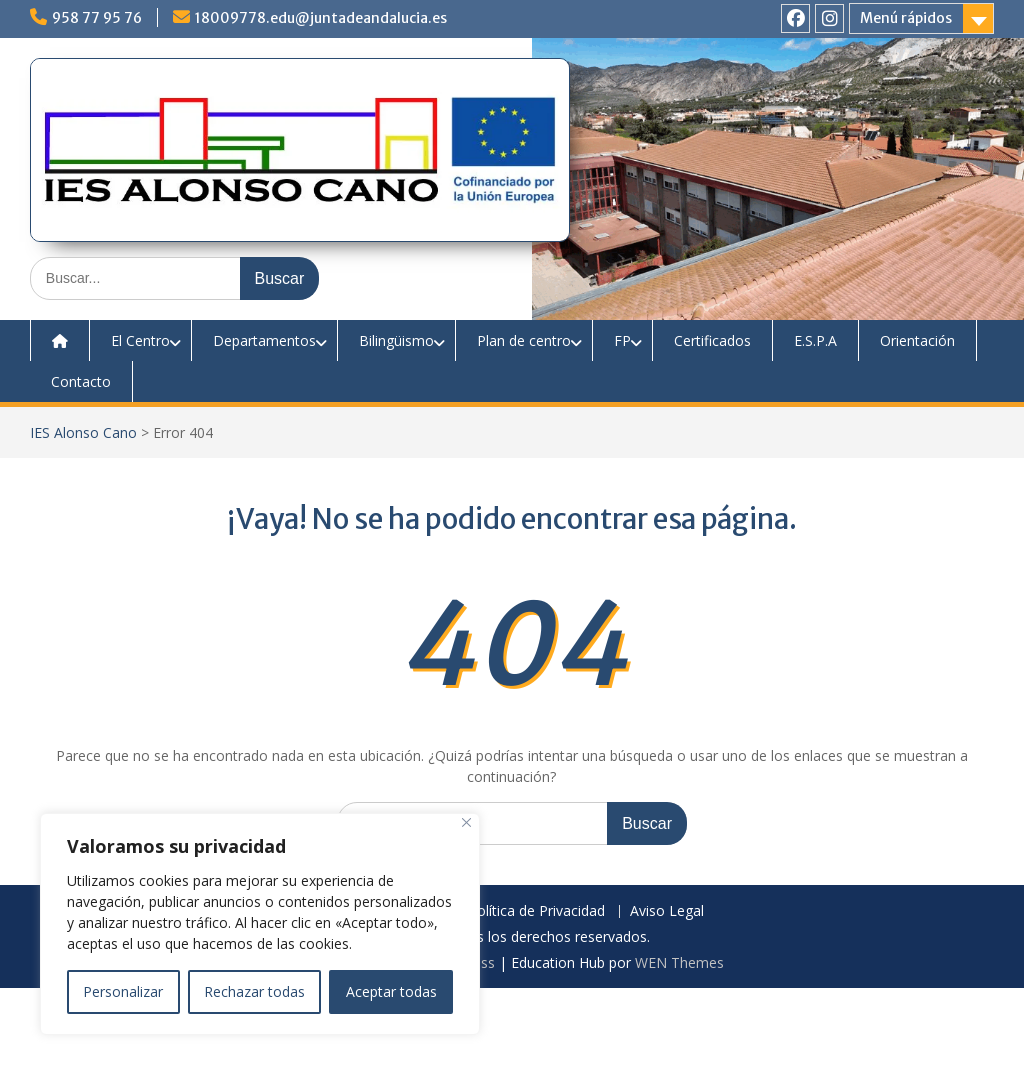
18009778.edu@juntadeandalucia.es (321, 18)
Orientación (917, 340)
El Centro (140, 340)
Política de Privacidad (536, 911)
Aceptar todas (391, 991)
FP (622, 340)
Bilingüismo (396, 340)
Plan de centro (524, 340)
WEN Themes (679, 962)
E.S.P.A (815, 340)
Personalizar (123, 991)
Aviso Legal (667, 911)
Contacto (81, 381)
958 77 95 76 (97, 18)
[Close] (466, 822)
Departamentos (264, 340)
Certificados (712, 340)
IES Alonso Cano (83, 432)
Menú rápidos (906, 18)
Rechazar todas (254, 991)
